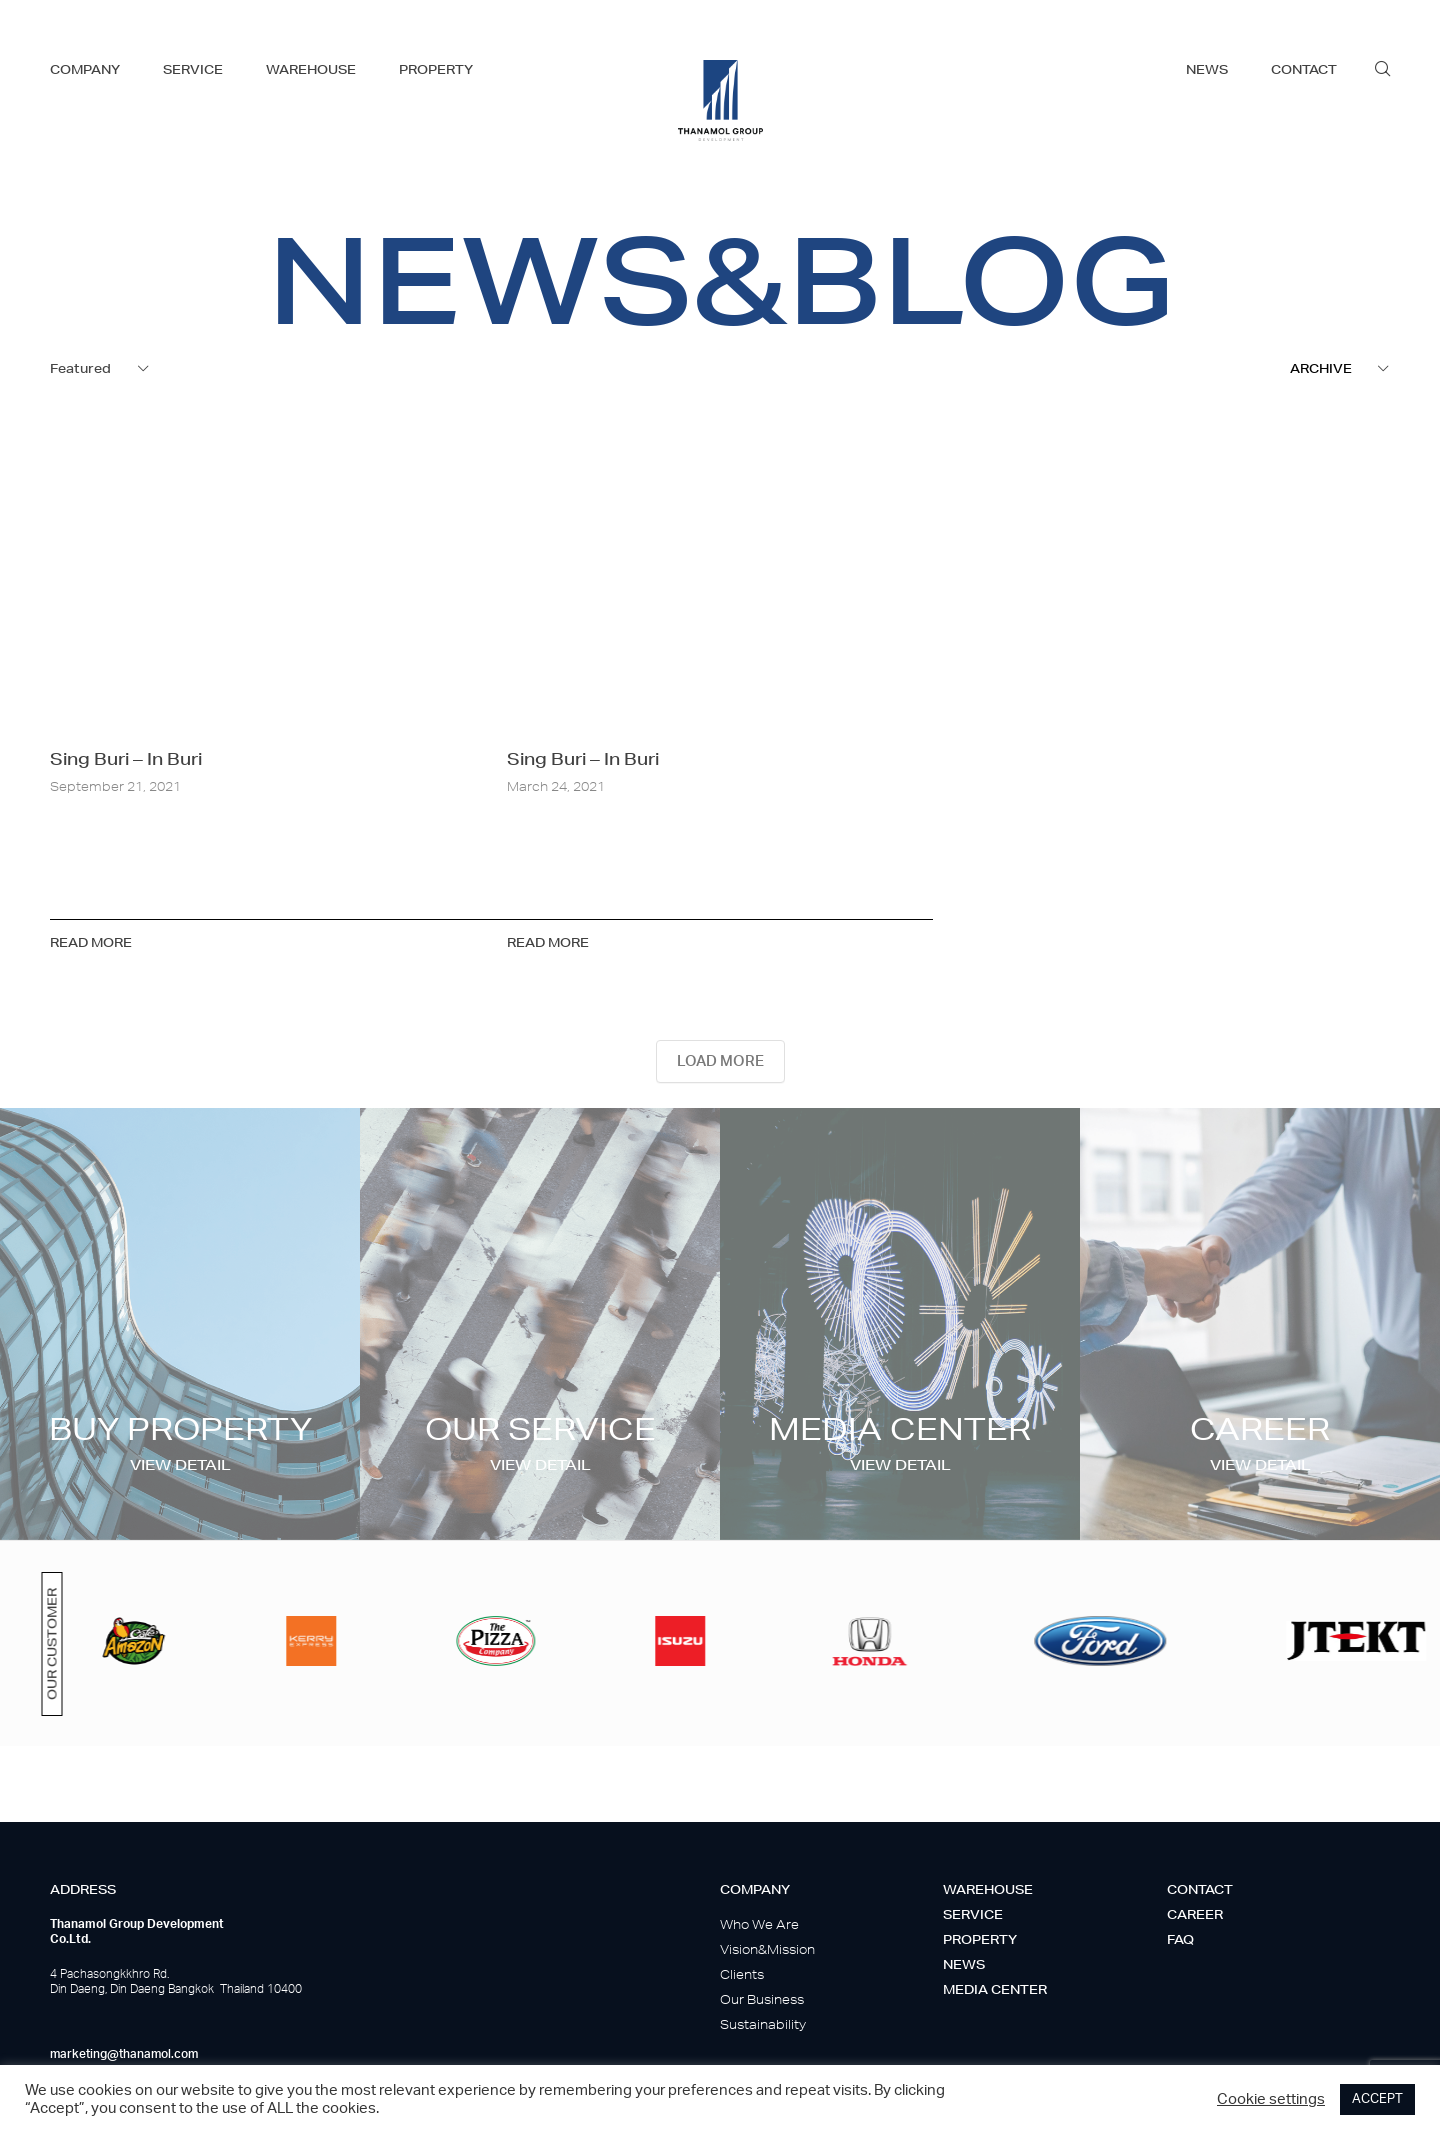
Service (973, 1914)
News (964, 1964)
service (193, 69)
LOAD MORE (720, 1061)
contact (1304, 69)
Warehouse (988, 1889)
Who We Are (759, 1924)
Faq (1180, 1939)
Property (980, 1939)
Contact (1200, 1889)
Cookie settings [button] (1271, 2099)
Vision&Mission (767, 1949)
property (436, 69)
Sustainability (763, 2024)
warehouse (311, 69)
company (85, 69)
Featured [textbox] (80, 368)
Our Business (762, 1999)
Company (755, 1889)
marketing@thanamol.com (124, 2054)
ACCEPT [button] (1377, 2099)
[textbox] (1340, 369)
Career (1195, 1914)
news (1207, 69)
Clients (742, 1974)
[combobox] (100, 369)
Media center (995, 1989)
